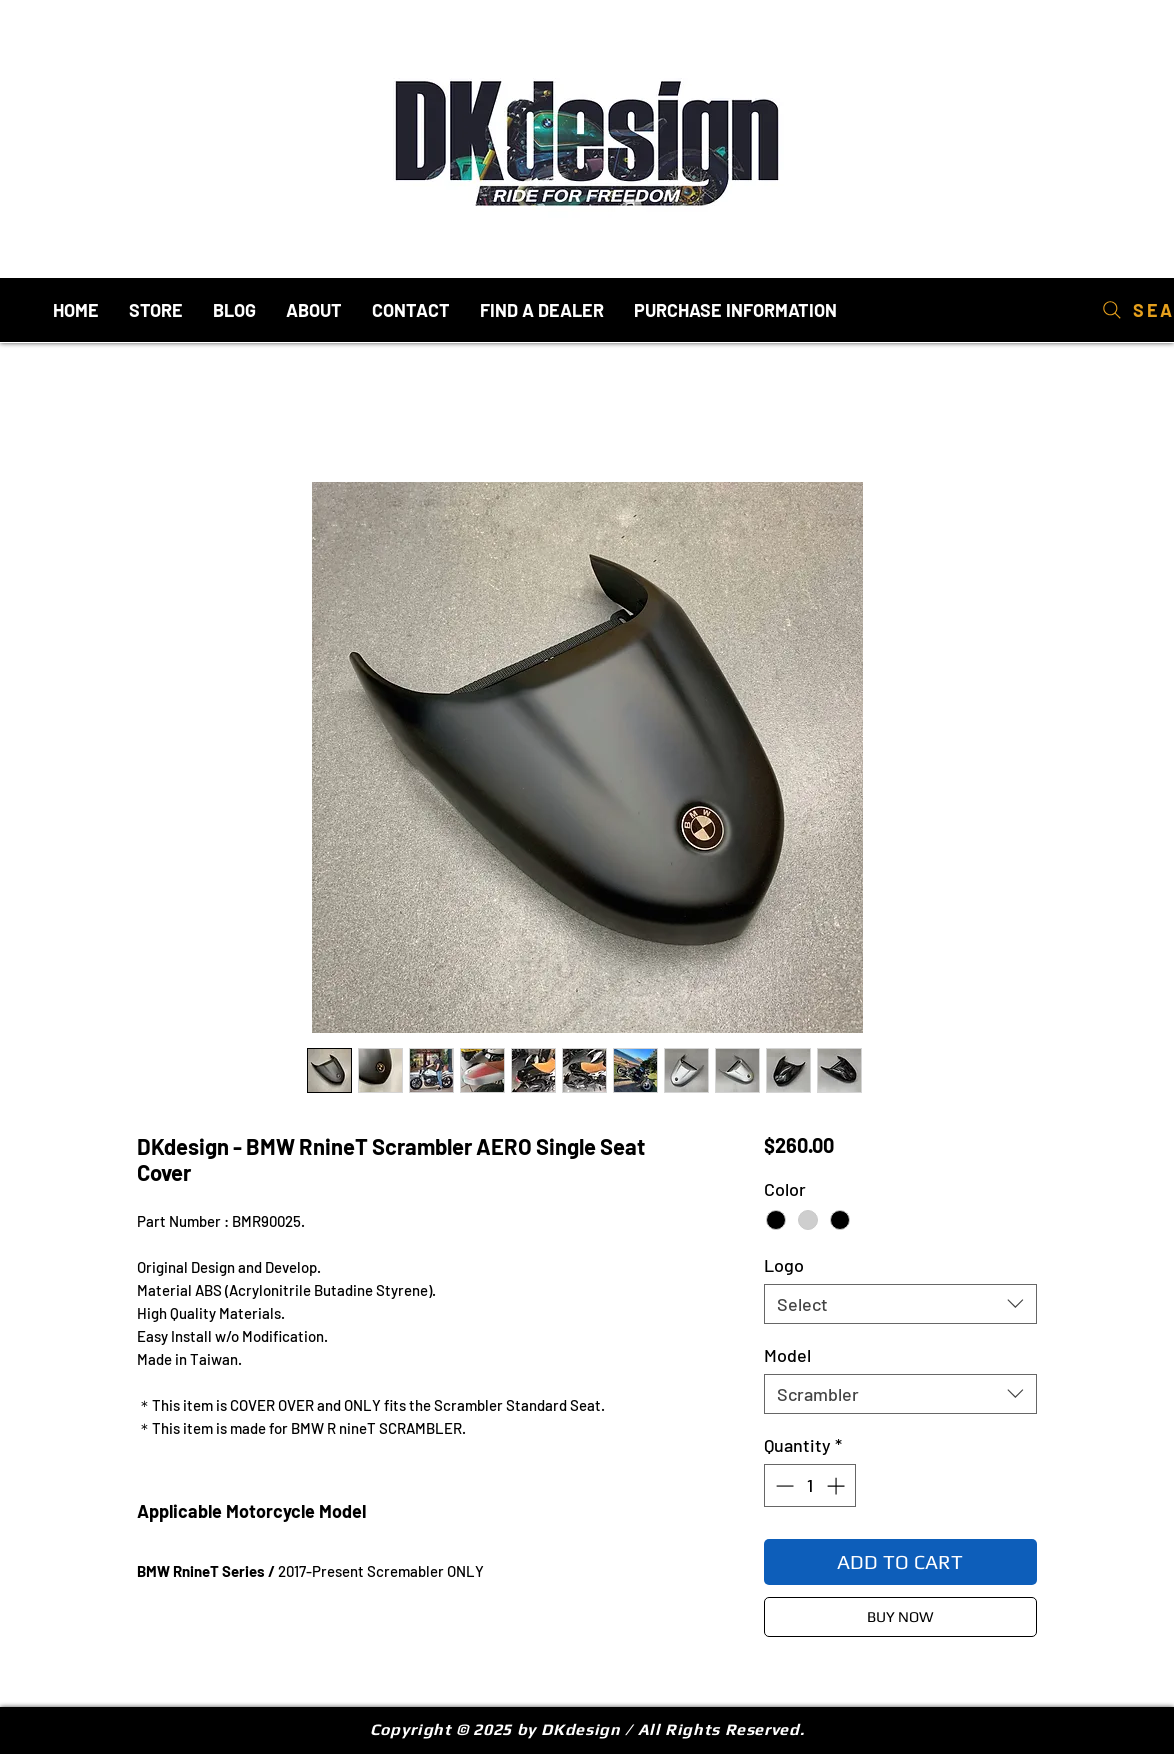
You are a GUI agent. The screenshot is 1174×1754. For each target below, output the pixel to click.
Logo (784, 1265)
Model (787, 1355)
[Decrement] (782, 1485)
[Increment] (837, 1485)
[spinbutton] (810, 1485)
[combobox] (900, 1304)
